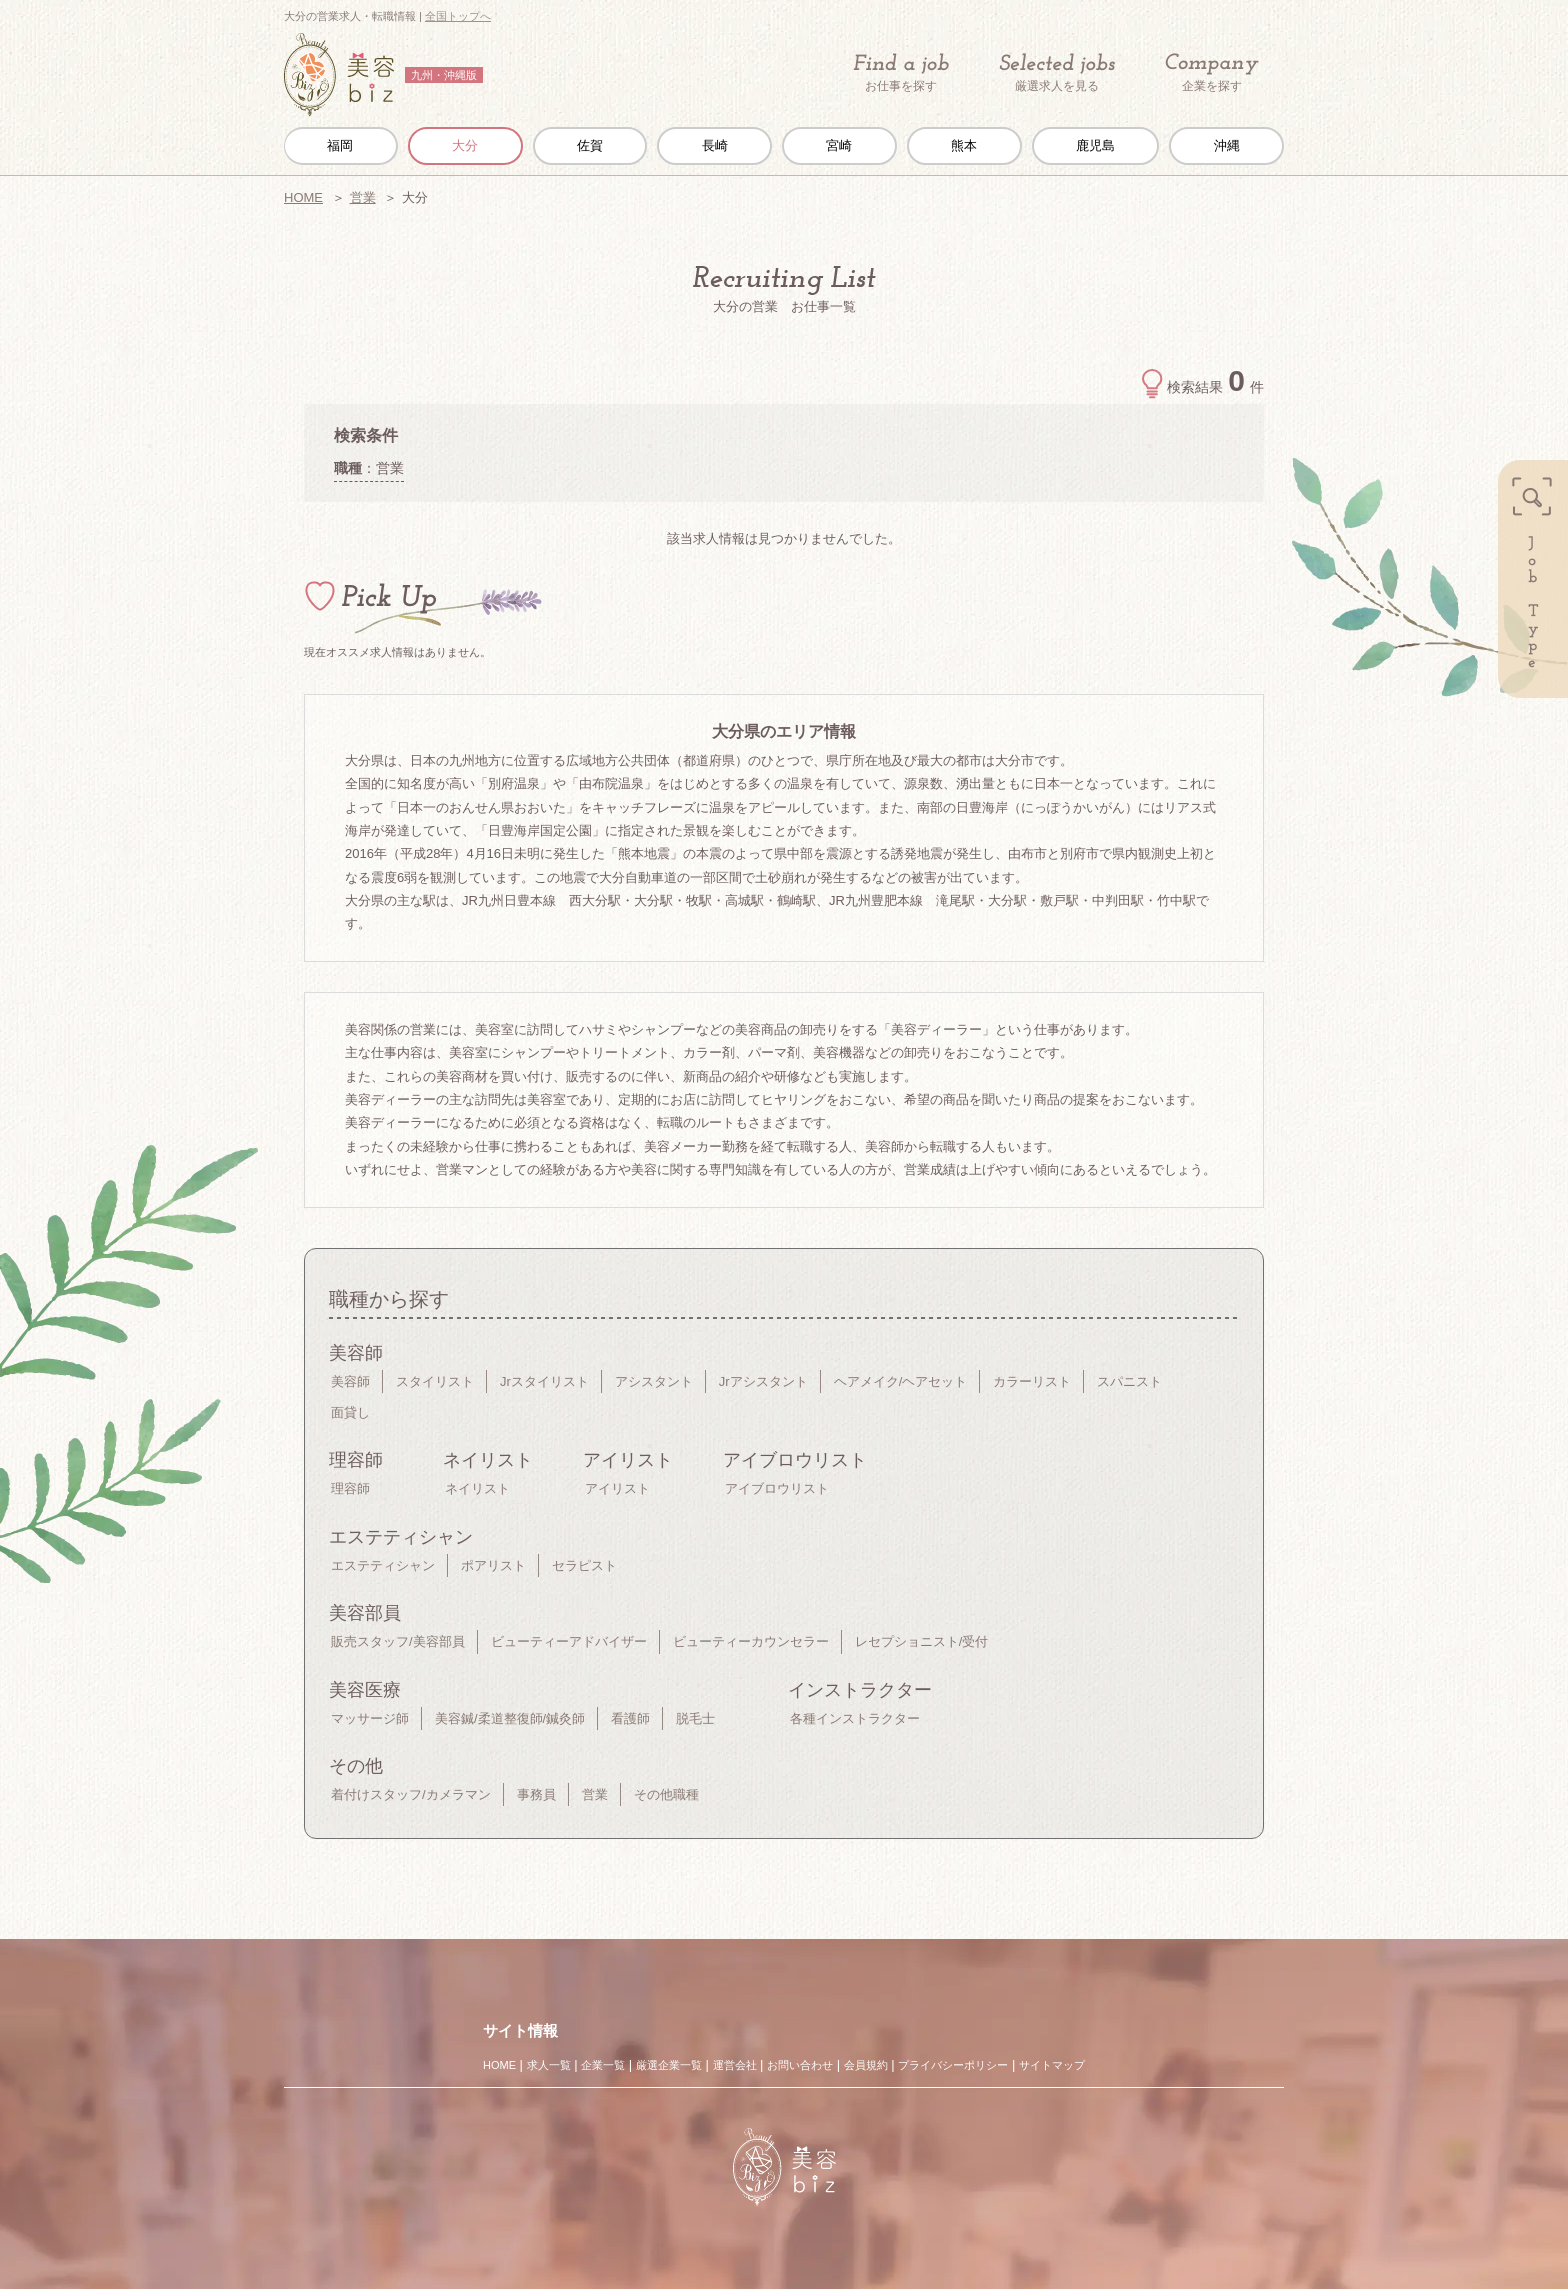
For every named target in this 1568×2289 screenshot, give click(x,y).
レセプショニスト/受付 (922, 1641)
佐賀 (590, 145)
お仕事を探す (901, 73)
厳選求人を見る (1057, 73)
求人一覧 (549, 2065)
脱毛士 (695, 1718)
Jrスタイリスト (544, 1381)
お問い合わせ (800, 2065)
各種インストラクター (855, 1718)
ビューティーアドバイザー (569, 1641)
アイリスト (617, 1488)
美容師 (350, 1381)
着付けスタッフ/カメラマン (411, 1794)
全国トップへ (458, 16)
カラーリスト (1032, 1381)
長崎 (715, 145)
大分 (465, 145)
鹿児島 (1095, 145)
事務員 (536, 1794)
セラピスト (584, 1565)
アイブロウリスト (777, 1488)
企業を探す (1212, 73)
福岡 (340, 145)
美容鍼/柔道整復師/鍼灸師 (510, 1718)
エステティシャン (383, 1565)
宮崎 (839, 145)
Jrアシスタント (763, 1381)
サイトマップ (1052, 2065)
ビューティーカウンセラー (751, 1641)
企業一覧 (603, 2065)
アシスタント (654, 1381)
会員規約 (866, 2065)
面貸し (350, 1412)
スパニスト (1129, 1381)
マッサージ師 (370, 1718)
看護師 (630, 1718)
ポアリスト (493, 1565)
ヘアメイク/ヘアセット (901, 1381)
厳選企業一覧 (669, 2065)
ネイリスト (477, 1488)
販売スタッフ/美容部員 (398, 1641)
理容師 (350, 1488)
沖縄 (1227, 145)
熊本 (964, 145)
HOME (303, 197)
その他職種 (666, 1794)
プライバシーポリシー (953, 2065)
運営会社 (735, 2065)
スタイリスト (435, 1381)
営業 (363, 197)
